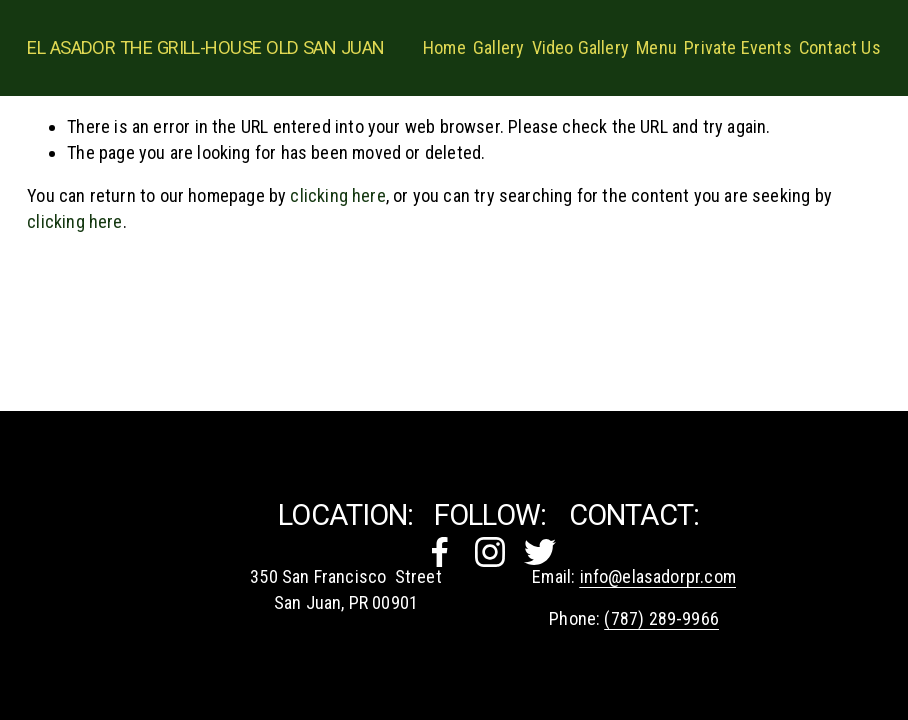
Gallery (498, 47)
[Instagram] (490, 552)
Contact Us (840, 47)
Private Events (738, 47)
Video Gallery (580, 47)
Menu (656, 47)
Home (444, 47)
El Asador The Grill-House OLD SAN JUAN (205, 47)
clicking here (337, 195)
